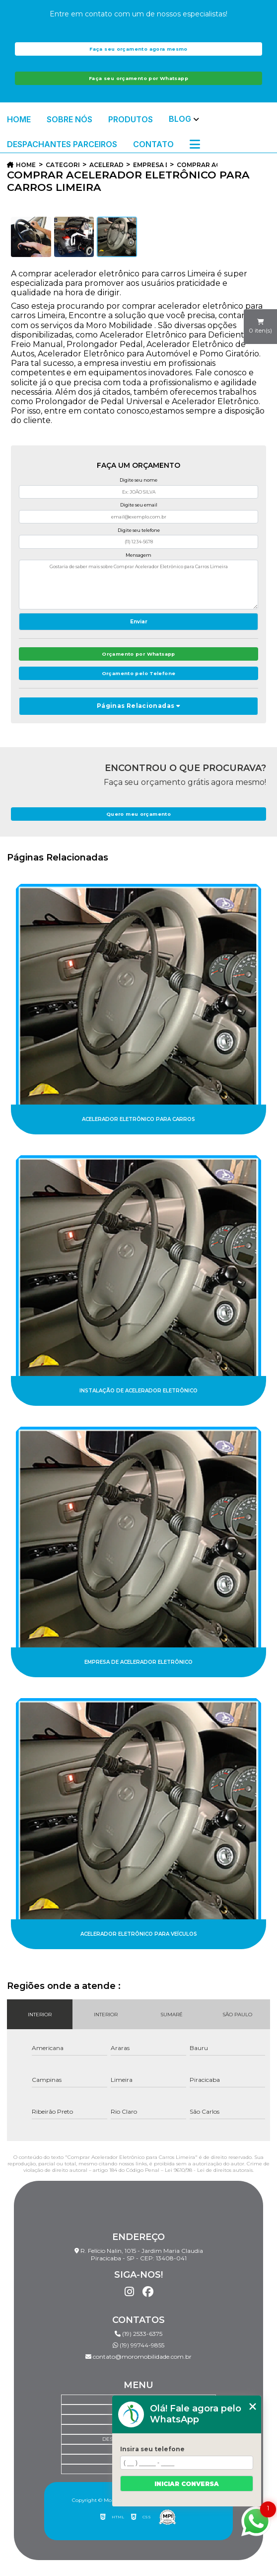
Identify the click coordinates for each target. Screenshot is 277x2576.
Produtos (130, 119)
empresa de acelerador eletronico (150, 165)
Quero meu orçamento (138, 814)
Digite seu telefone (139, 530)
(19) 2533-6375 (138, 2333)
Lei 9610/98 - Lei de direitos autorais (209, 2170)
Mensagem (138, 555)
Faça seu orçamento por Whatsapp (138, 78)
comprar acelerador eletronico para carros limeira (197, 165)
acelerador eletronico (106, 165)
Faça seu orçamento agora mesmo (138, 49)
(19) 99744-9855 (138, 2345)
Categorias (62, 165)
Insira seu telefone (152, 2449)
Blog (180, 119)
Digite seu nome (138, 480)
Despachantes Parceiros (62, 144)
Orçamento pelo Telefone (139, 673)
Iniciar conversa (186, 2484)
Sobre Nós (69, 119)
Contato (153, 144)
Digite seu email (138, 505)
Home (19, 119)
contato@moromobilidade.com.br (138, 2356)
